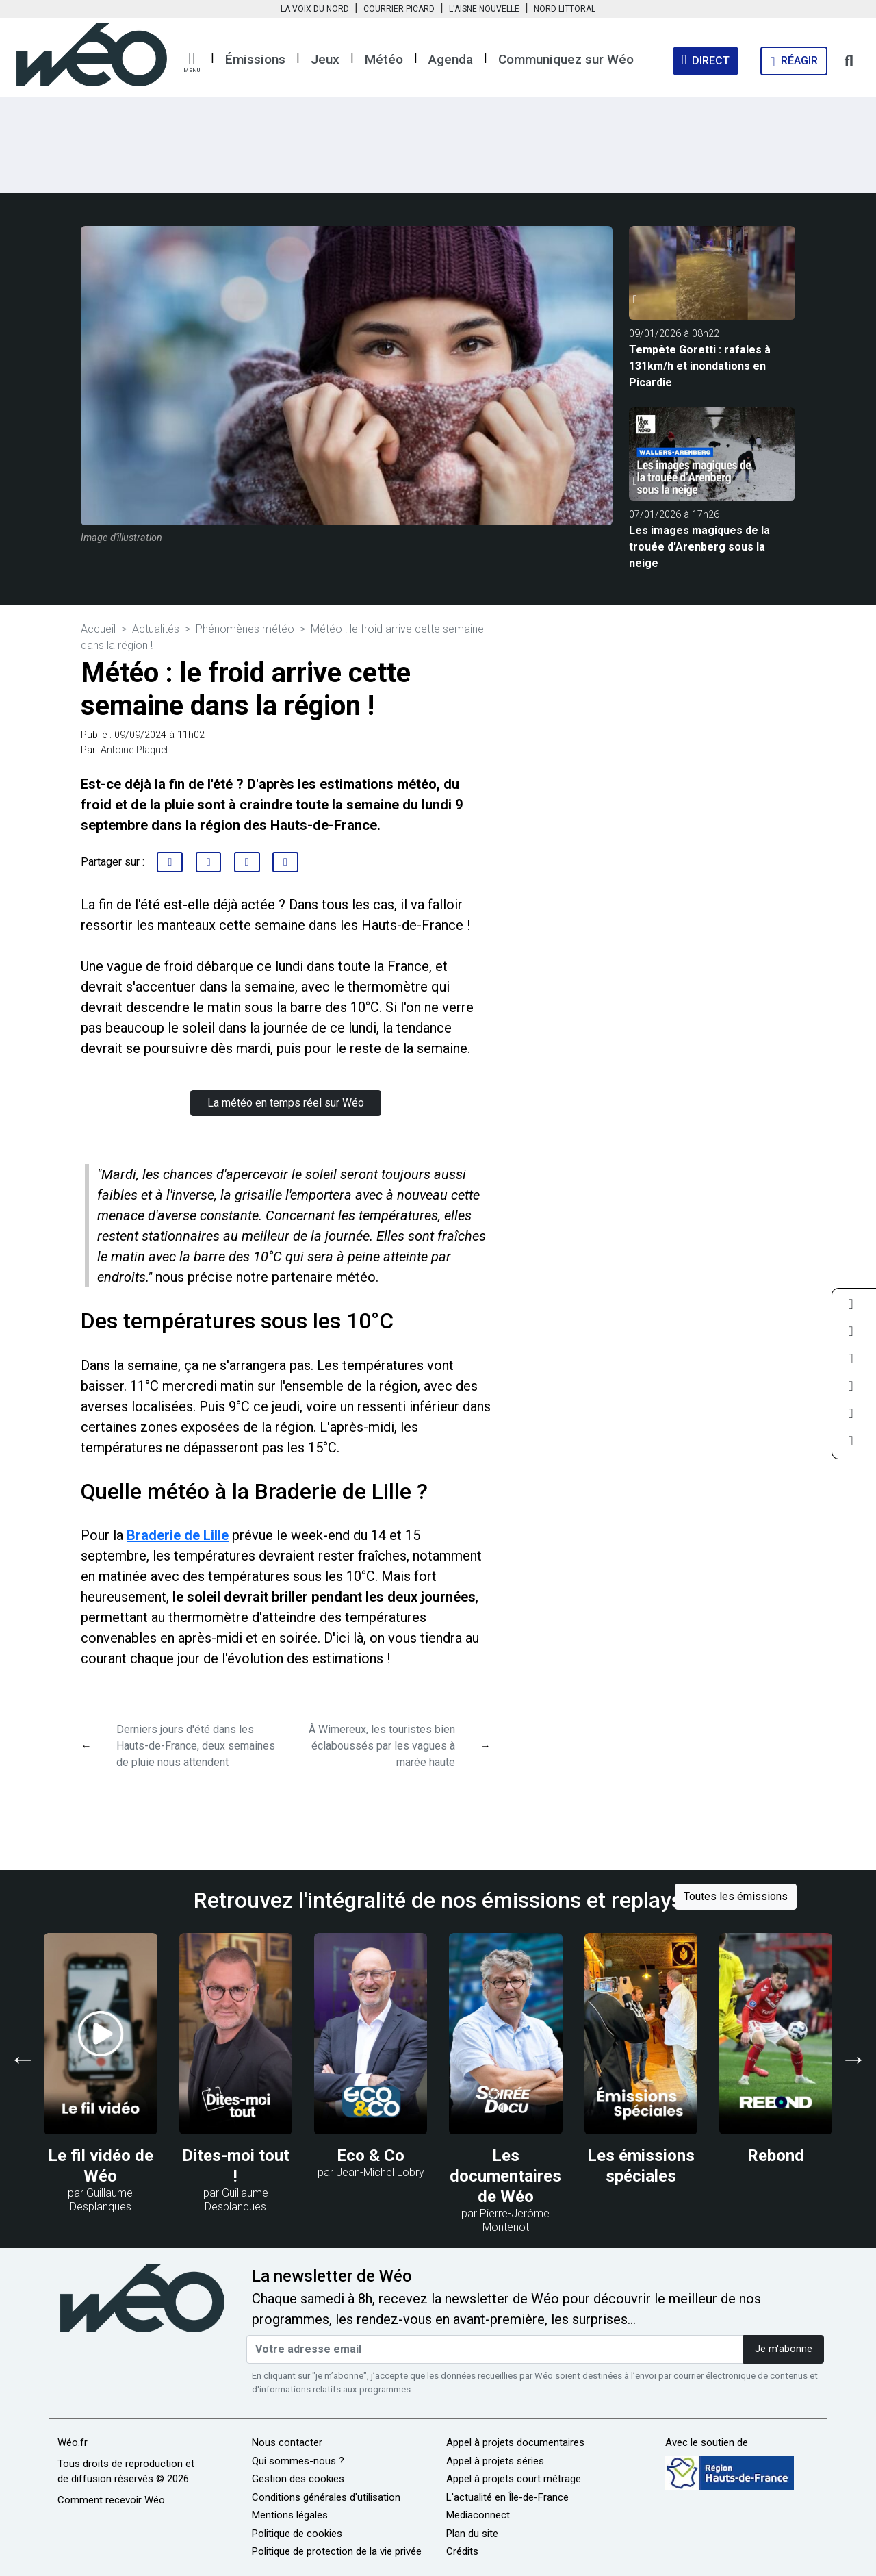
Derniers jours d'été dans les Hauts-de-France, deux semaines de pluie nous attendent (195, 1746)
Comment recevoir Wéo (111, 2500)
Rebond (775, 2155)
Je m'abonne (783, 2349)
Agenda (450, 59)
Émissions (255, 59)
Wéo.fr (72, 2442)
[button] (191, 62)
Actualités (155, 628)
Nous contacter (287, 2442)
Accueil (98, 628)
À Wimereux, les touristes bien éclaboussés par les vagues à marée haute (382, 1746)
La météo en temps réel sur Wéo (285, 1102)
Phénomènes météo (245, 628)
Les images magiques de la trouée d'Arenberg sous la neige (699, 547)
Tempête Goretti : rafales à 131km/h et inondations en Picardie (700, 366)
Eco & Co (370, 2155)
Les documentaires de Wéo (505, 2176)
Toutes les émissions (736, 1896)
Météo (384, 59)
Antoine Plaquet (134, 750)
